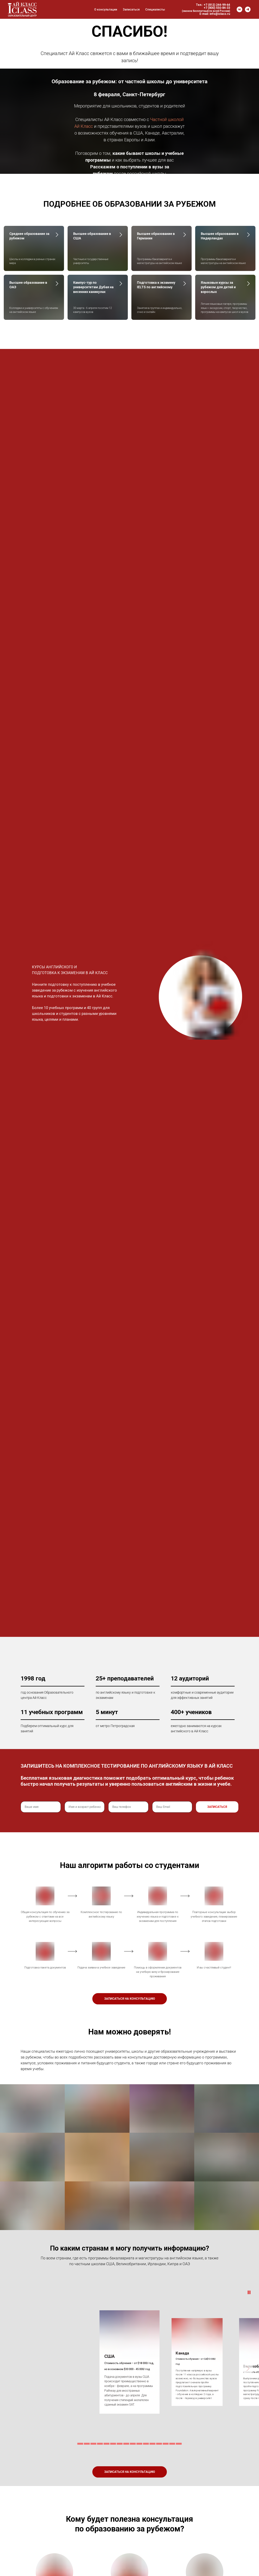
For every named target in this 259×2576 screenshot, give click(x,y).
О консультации (105, 9)
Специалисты (155, 9)
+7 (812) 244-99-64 (217, 5)
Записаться (131, 9)
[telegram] (248, 9)
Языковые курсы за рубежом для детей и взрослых (218, 287)
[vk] (239, 9)
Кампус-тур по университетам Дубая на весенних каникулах (93, 287)
